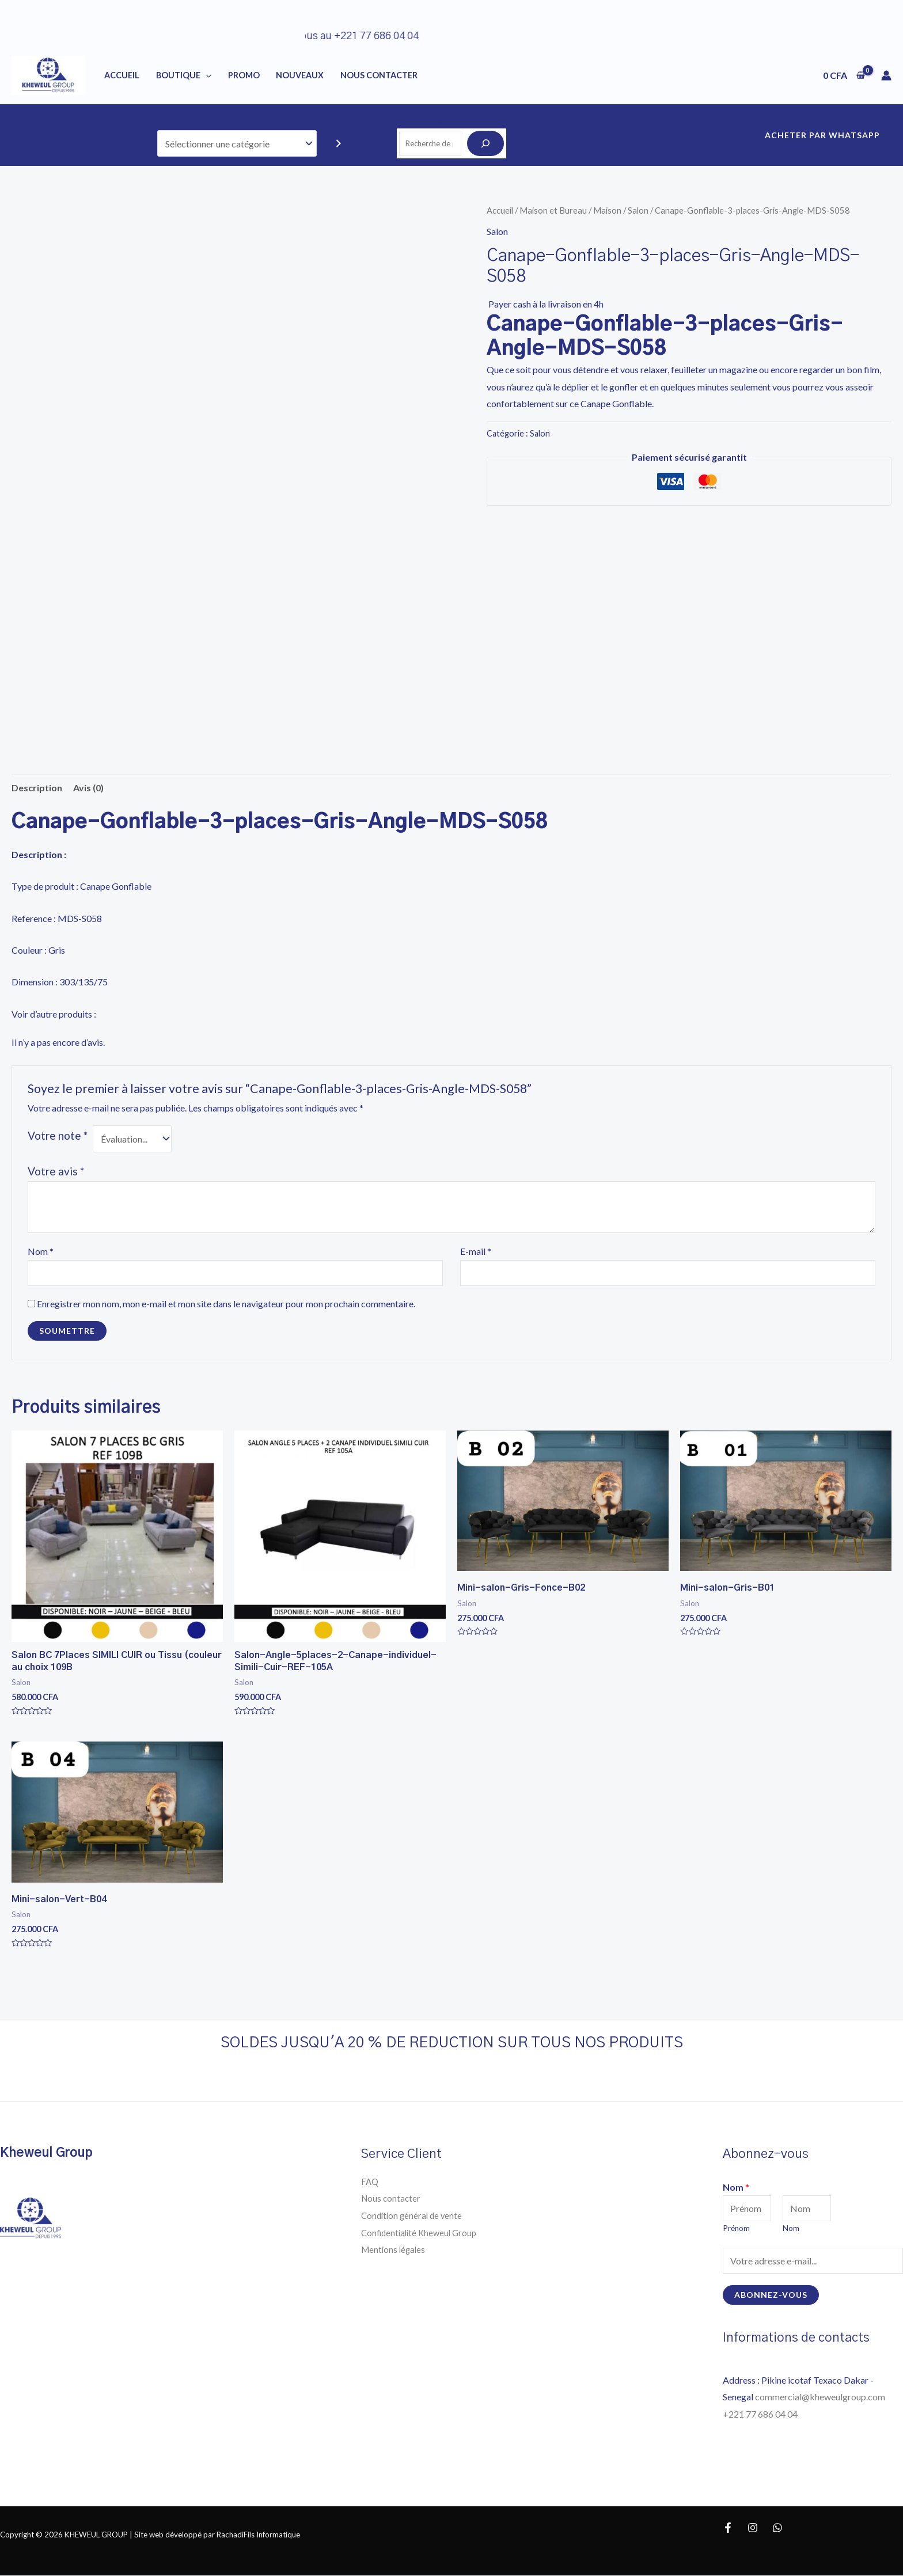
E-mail (475, 1251)
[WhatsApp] (777, 2528)
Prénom (736, 2228)
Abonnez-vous (770, 2295)
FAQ (370, 2181)
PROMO (244, 75)
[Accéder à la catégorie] (338, 143)
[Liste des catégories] (237, 143)
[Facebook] (728, 2528)
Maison (607, 210)
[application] (205, 75)
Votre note (58, 1135)
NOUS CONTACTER (379, 75)
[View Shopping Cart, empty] (844, 75)
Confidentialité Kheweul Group (422, 2232)
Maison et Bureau (553, 210)
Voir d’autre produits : (54, 1013)
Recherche (451, 121)
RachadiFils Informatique (258, 2535)
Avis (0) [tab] (88, 788)
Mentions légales (394, 2249)
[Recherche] (485, 143)
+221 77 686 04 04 (761, 2413)
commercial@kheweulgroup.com (820, 2396)
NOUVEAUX (300, 75)
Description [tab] (37, 788)
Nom (41, 1251)
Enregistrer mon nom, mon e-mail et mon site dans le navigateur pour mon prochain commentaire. (226, 1303)
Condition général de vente (413, 2215)
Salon (638, 210)
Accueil (121, 75)
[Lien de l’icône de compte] (886, 75)
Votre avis (56, 1171)
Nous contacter (392, 2198)
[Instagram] (753, 2528)
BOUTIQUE (183, 75)
